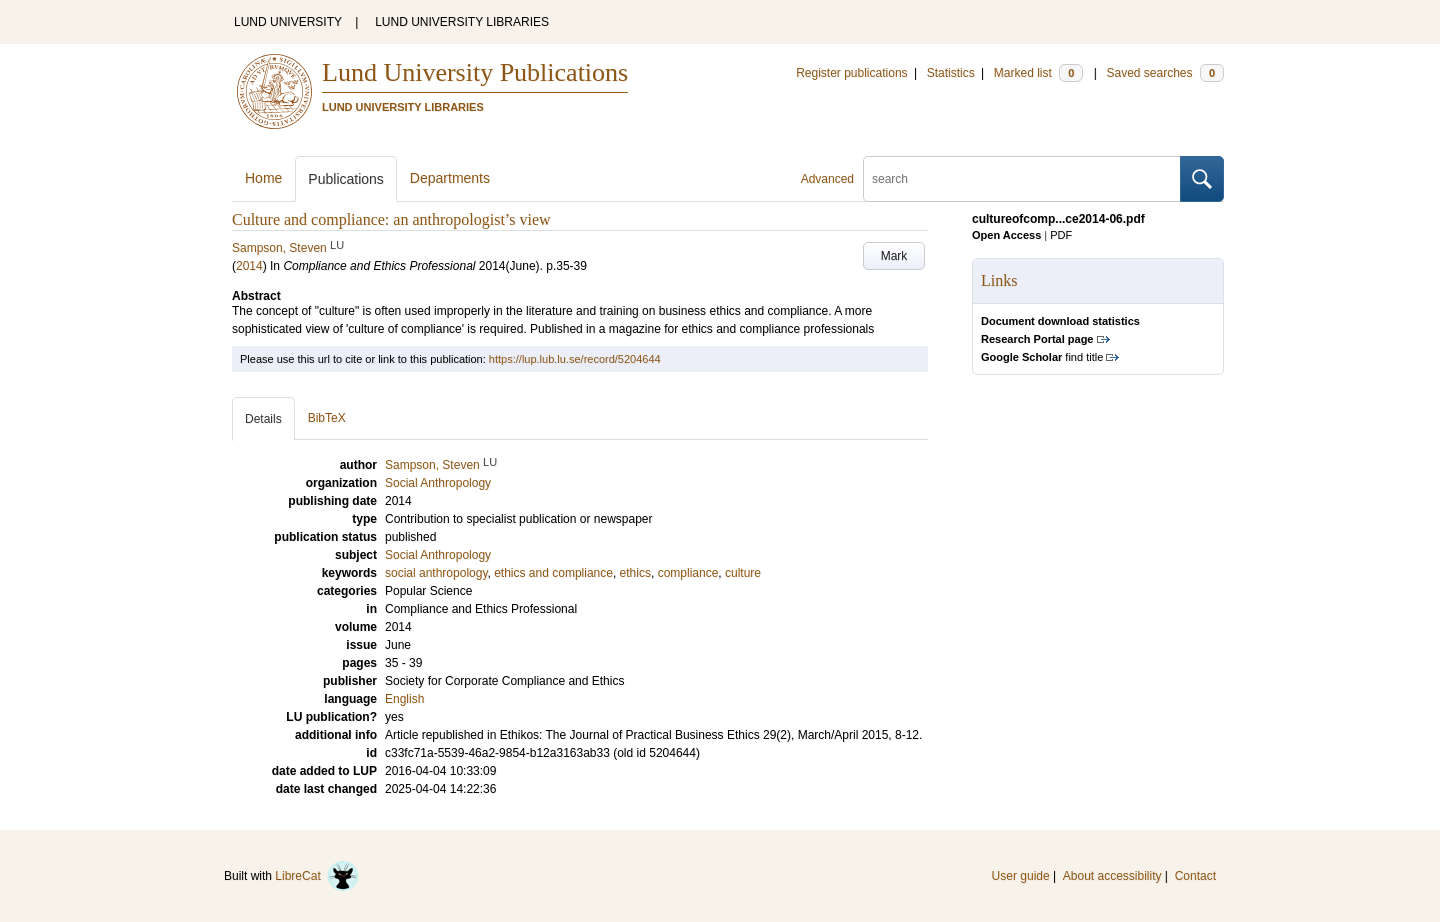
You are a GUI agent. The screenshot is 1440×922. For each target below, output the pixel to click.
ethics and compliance (553, 573)
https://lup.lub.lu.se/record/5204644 (575, 359)
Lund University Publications (475, 72)
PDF (1061, 235)
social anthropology (436, 573)
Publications (346, 179)
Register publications (851, 73)
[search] (1022, 179)
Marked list (1038, 73)
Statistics (951, 73)
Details (263, 419)
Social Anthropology (438, 555)
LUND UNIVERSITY (288, 22)
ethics (635, 573)
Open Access (1006, 235)
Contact (1195, 876)
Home (263, 178)
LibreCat (317, 876)
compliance (688, 573)
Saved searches (1165, 73)
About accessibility (1112, 876)
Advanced (827, 179)
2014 (249, 266)
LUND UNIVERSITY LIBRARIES (462, 22)
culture (743, 573)
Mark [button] (894, 256)
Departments (450, 178)
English (404, 699)
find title (1042, 357)
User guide (1021, 876)
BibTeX (327, 418)
